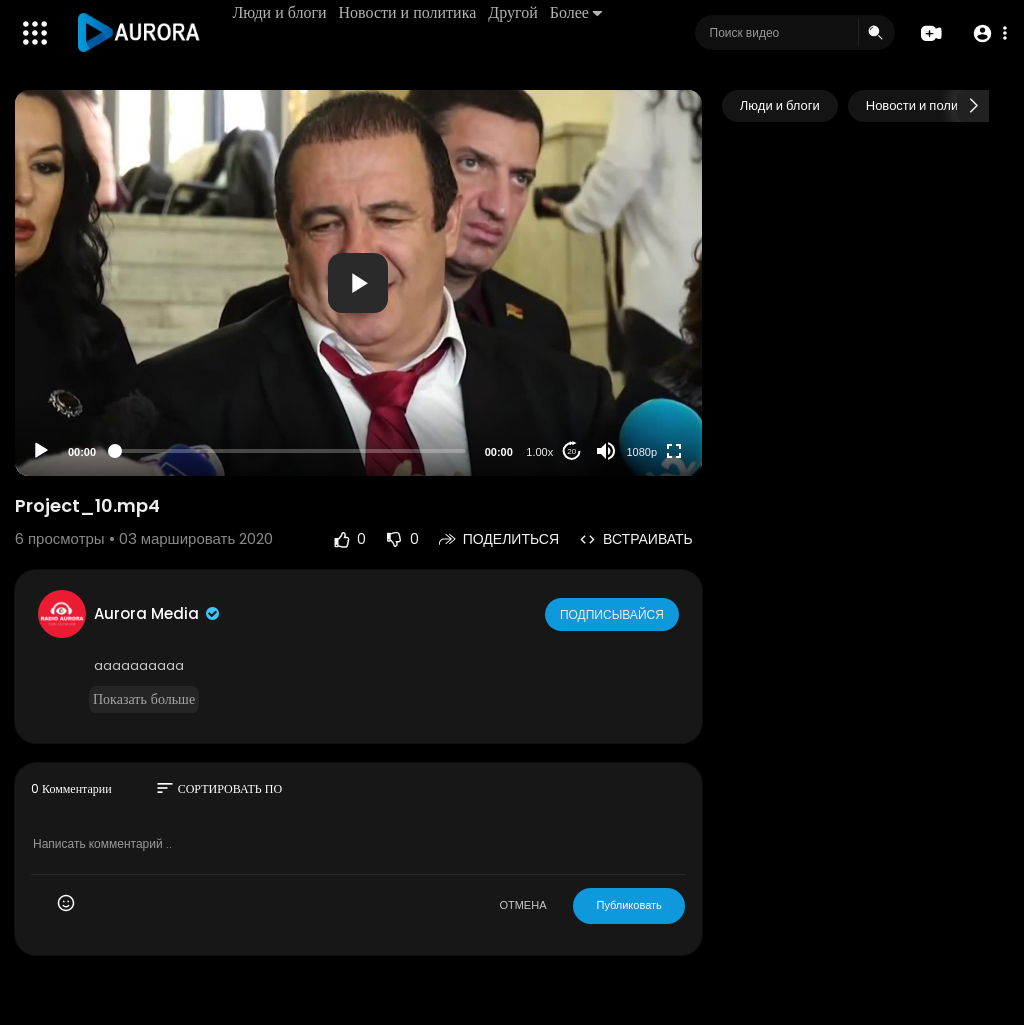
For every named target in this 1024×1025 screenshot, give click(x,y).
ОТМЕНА (522, 905)
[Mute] (606, 451)
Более (578, 12)
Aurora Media (158, 613)
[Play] (41, 451)
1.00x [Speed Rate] (539, 452)
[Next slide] (973, 106)
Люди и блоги (282, 12)
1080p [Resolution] (642, 452)
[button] (986, 33)
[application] (358, 283)
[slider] (290, 451)
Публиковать (628, 905)
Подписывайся (613, 613)
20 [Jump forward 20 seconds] (571, 451)
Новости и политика (410, 12)
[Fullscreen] (674, 451)
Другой (515, 12)
